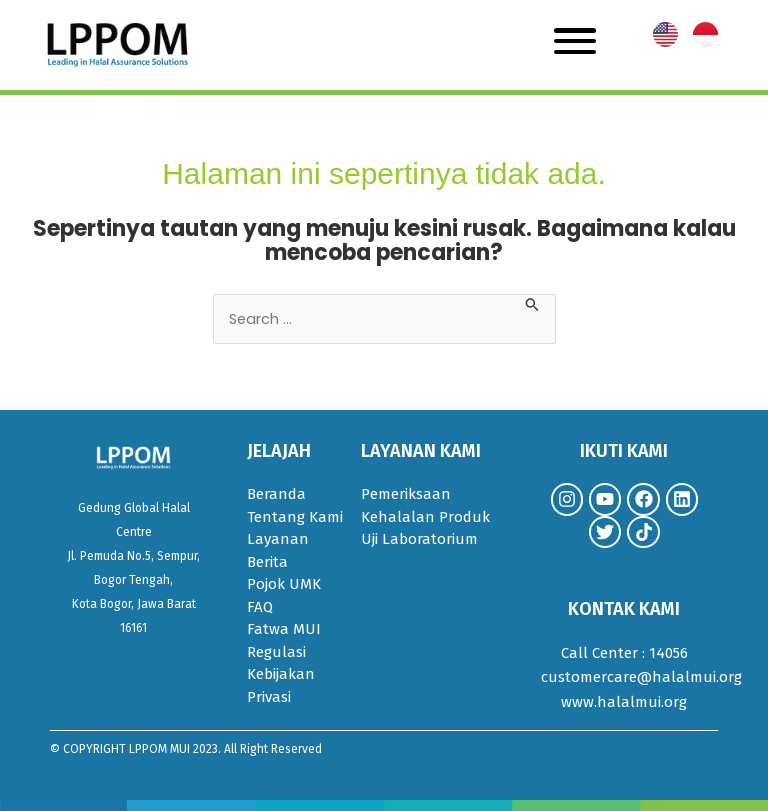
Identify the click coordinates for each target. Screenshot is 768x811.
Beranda (276, 494)
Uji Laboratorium (419, 539)
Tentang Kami (295, 517)
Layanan (278, 539)
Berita (267, 562)
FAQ (260, 607)
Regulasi (276, 652)
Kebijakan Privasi (281, 685)
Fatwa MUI (284, 629)
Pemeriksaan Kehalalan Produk (425, 505)
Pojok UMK (284, 584)
